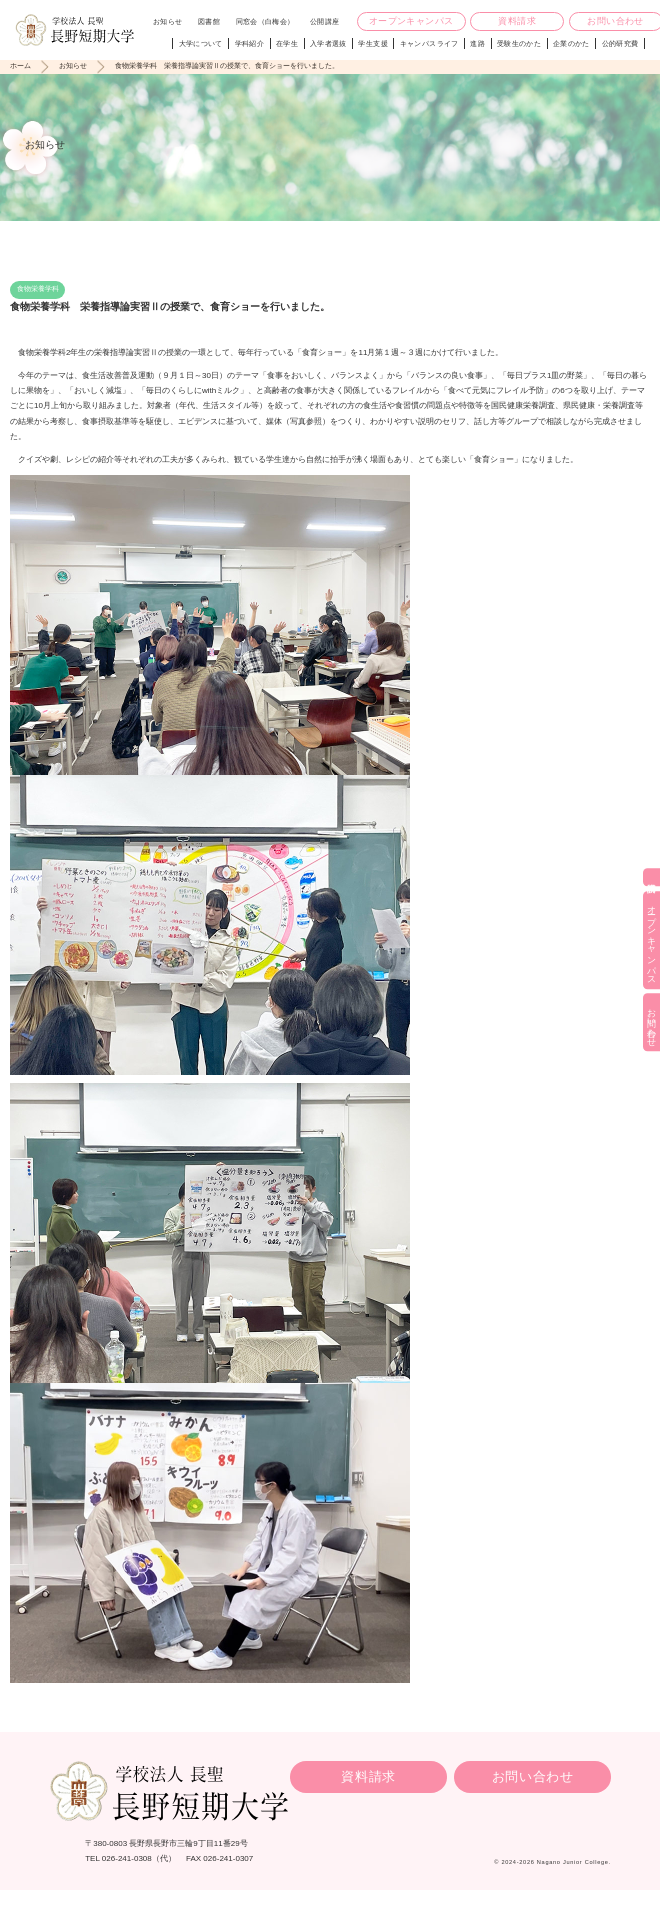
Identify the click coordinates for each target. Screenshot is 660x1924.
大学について (201, 43)
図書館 (209, 21)
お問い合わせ (533, 1777)
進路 (477, 43)
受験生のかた (519, 43)
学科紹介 (250, 43)
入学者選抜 (328, 43)
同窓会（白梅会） (265, 21)
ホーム (20, 65)
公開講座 (324, 21)
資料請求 (517, 21)
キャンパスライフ (429, 43)
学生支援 (373, 43)
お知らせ (167, 21)
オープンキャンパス (411, 21)
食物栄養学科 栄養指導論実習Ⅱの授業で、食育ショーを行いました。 (227, 65)
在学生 (287, 43)
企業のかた (571, 43)
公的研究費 (620, 43)
